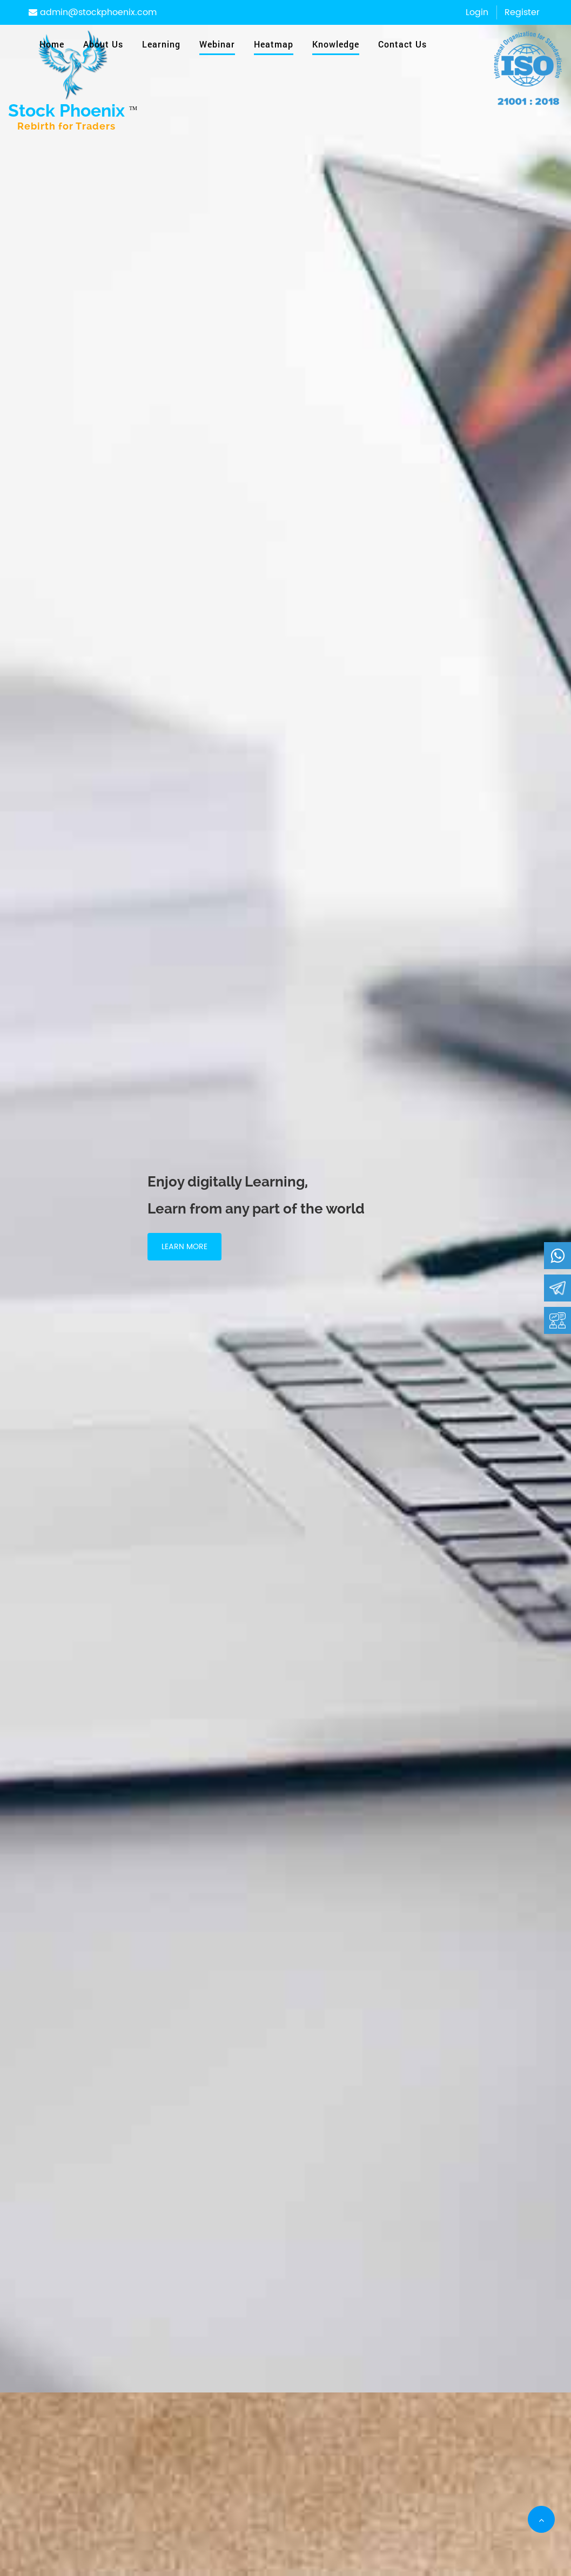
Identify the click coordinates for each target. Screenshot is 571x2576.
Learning (161, 44)
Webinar (217, 44)
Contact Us (402, 44)
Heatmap (273, 44)
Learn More (184, 1246)
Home (51, 44)
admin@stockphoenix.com (93, 12)
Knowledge (335, 44)
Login (477, 12)
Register (522, 12)
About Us (103, 44)
